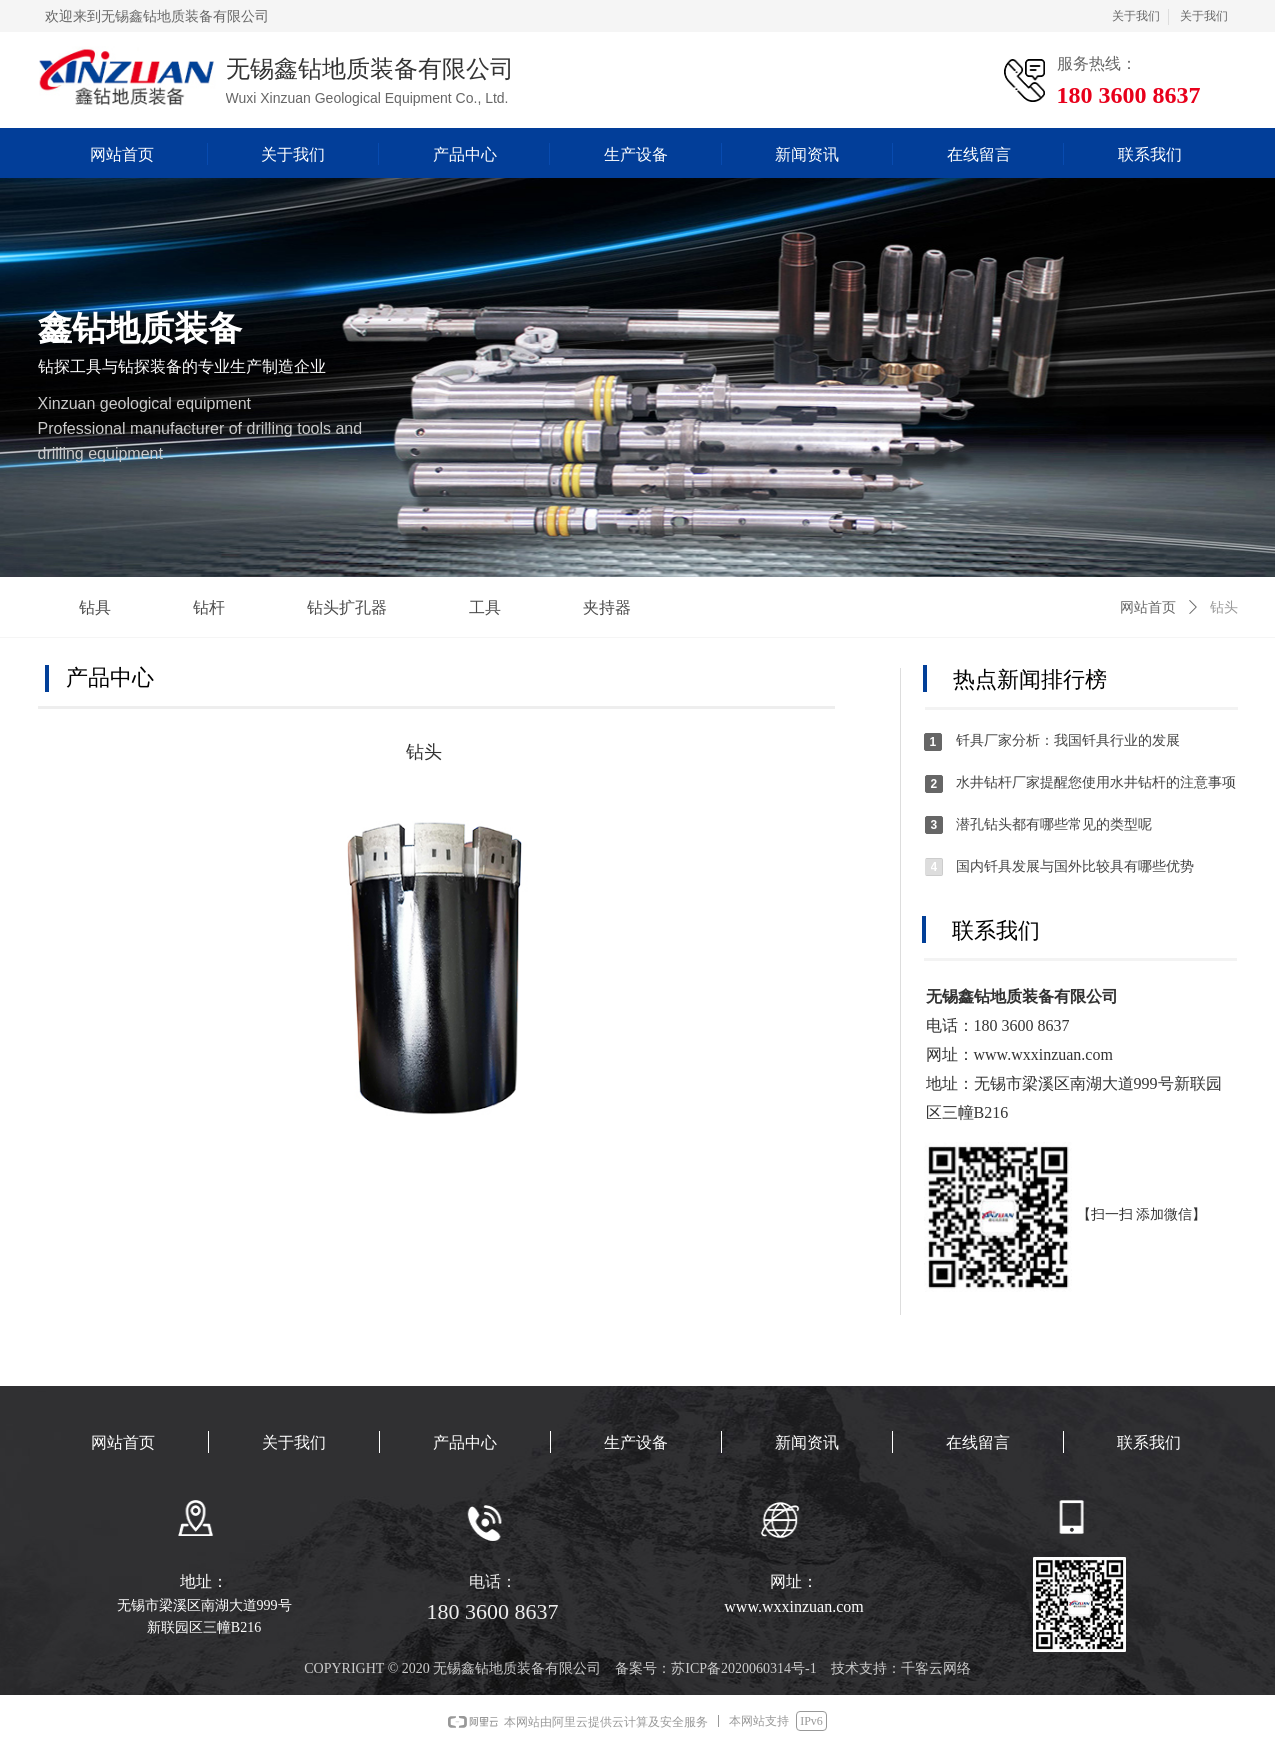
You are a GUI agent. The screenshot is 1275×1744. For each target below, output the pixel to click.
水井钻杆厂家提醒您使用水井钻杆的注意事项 (1096, 782)
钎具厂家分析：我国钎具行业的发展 (1068, 740)
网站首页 (1148, 607)
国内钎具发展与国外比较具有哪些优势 (1075, 866)
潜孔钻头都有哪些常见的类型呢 (1054, 824)
